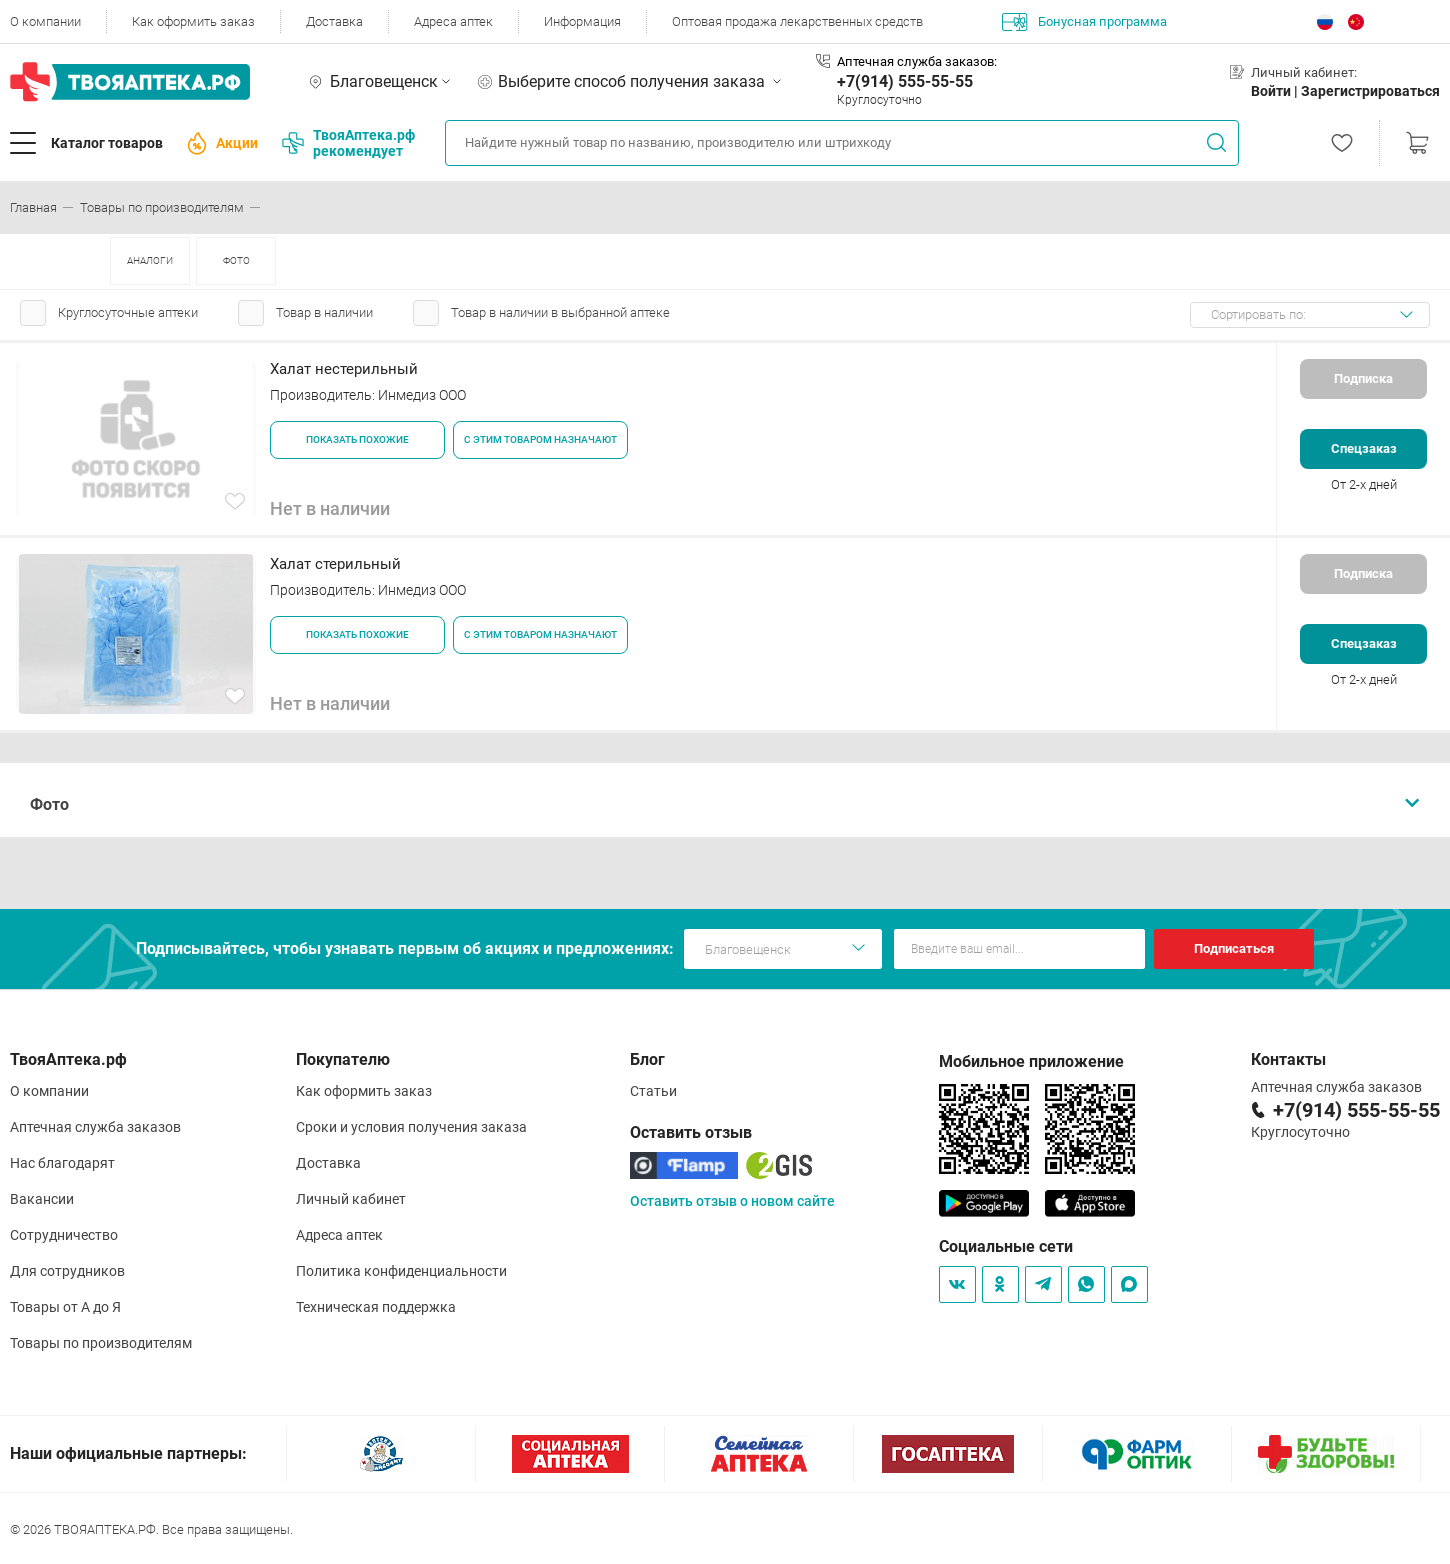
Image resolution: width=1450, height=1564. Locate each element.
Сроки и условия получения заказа (411, 1127)
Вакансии (42, 1199)
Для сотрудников (67, 1271)
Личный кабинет (351, 1199)
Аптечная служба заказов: (917, 61)
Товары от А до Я (65, 1307)
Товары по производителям (101, 1343)
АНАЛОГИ (150, 260)
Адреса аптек (453, 21)
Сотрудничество (64, 1235)
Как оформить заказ (193, 21)
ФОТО (236, 260)
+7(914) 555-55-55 (905, 81)
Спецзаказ (1364, 448)
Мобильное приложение (1031, 1061)
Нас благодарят (62, 1163)
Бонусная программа (1084, 22)
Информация (582, 21)
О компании (45, 21)
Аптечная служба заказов (95, 1127)
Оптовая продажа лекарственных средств (797, 21)
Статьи (653, 1091)
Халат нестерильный (344, 369)
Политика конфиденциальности (401, 1271)
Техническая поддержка (376, 1307)
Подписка (1363, 378)
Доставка (334, 21)
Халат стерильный (335, 564)
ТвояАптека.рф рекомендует (348, 143)
